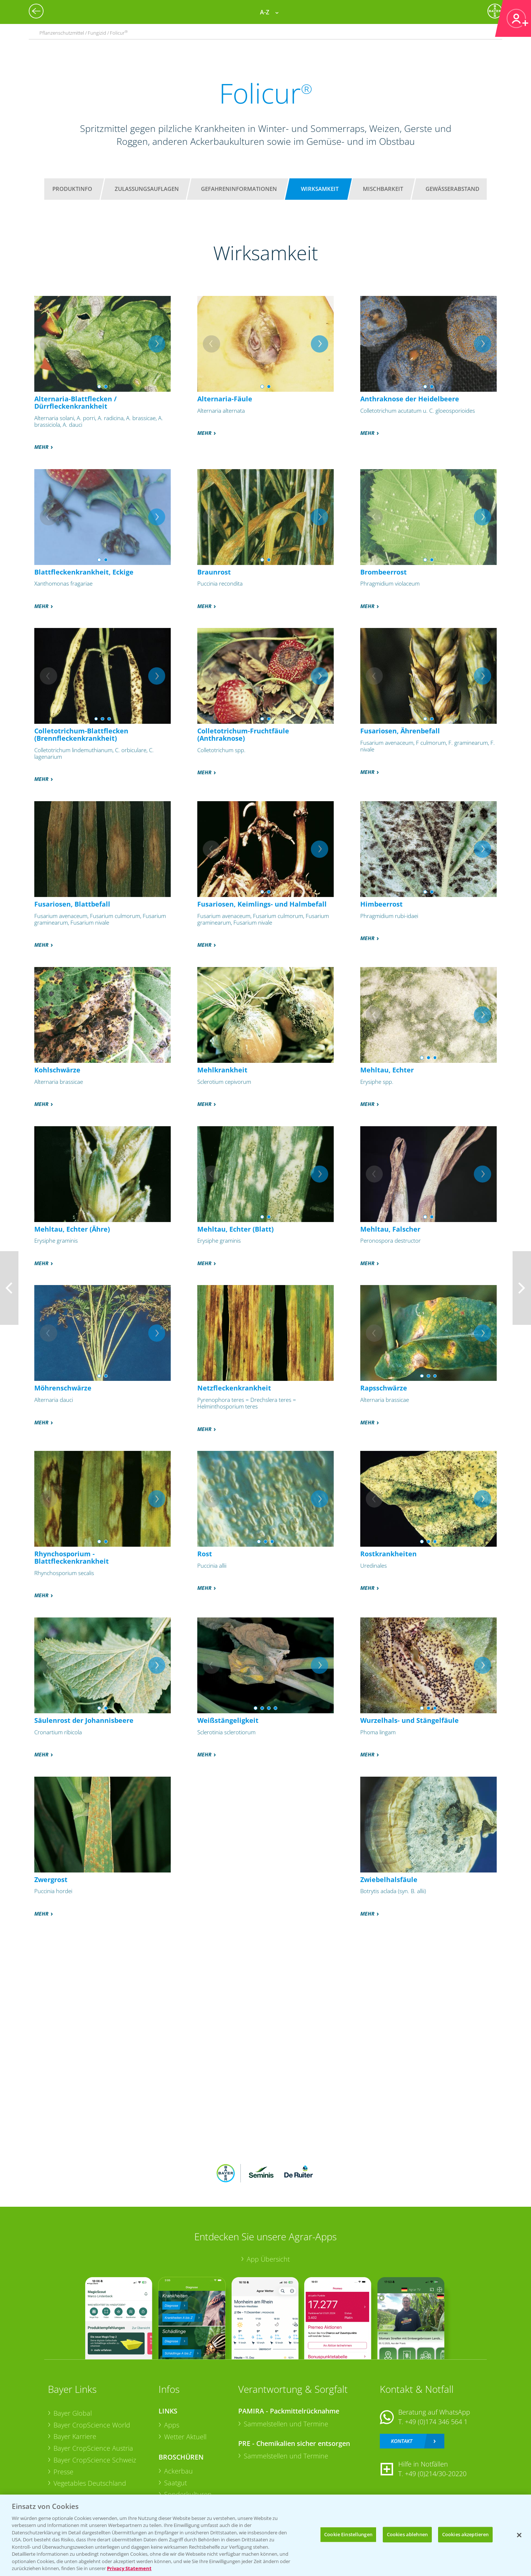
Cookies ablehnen (407, 2534)
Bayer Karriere (74, 2436)
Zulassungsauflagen (147, 188)
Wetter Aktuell (185, 2436)
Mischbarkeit (383, 188)
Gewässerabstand (452, 188)
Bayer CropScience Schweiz (94, 2459)
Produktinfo (72, 188)
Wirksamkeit (320, 188)
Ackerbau (178, 2471)
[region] (265, 2535)
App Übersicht (268, 2259)
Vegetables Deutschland (89, 2483)
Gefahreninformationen (239, 188)
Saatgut (175, 2482)
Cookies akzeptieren (465, 2534)
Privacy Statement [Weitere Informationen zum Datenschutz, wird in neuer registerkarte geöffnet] (129, 2568)
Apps (171, 2424)
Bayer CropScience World (91, 2424)
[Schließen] (519, 2535)
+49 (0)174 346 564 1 (436, 2421)
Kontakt (401, 2440)
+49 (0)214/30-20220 (435, 2473)
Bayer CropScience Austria (93, 2448)
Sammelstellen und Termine (286, 2423)
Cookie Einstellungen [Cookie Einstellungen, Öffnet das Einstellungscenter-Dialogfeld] (348, 2534)
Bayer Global (72, 2413)
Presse (63, 2471)
